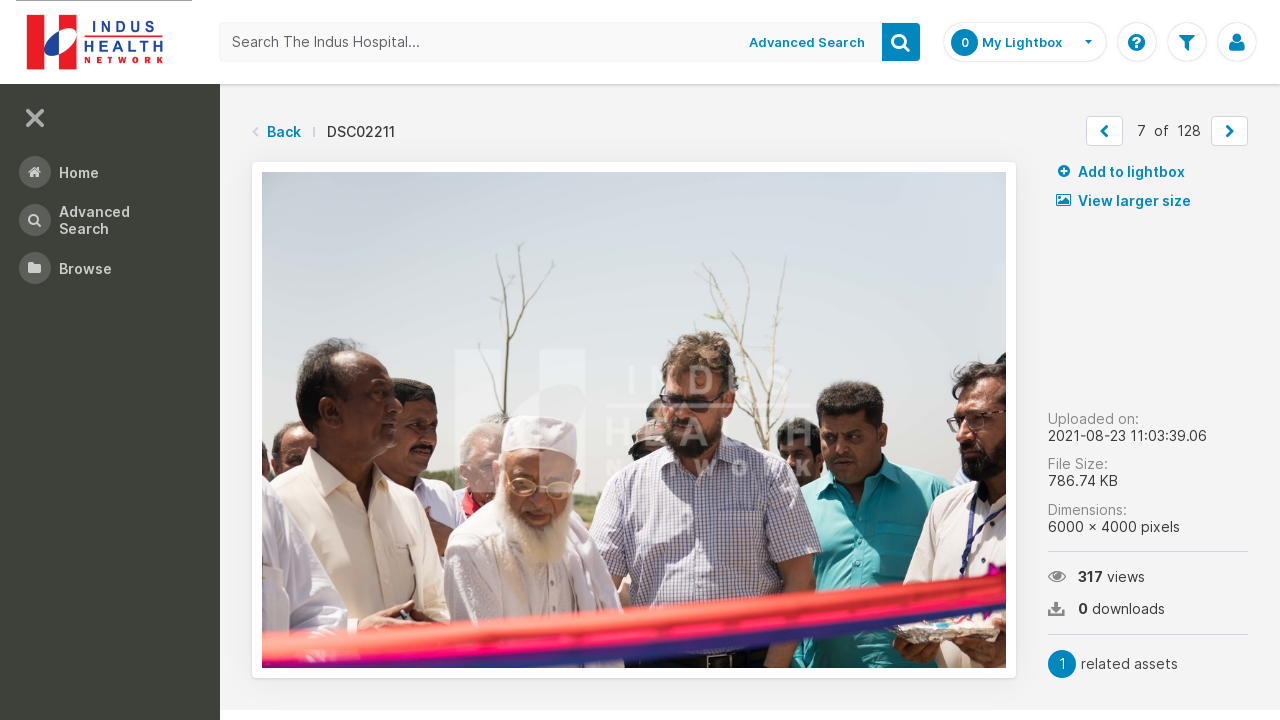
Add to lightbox (1120, 171)
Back (284, 131)
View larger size (1123, 200)
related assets (1113, 664)
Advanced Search (807, 42)
